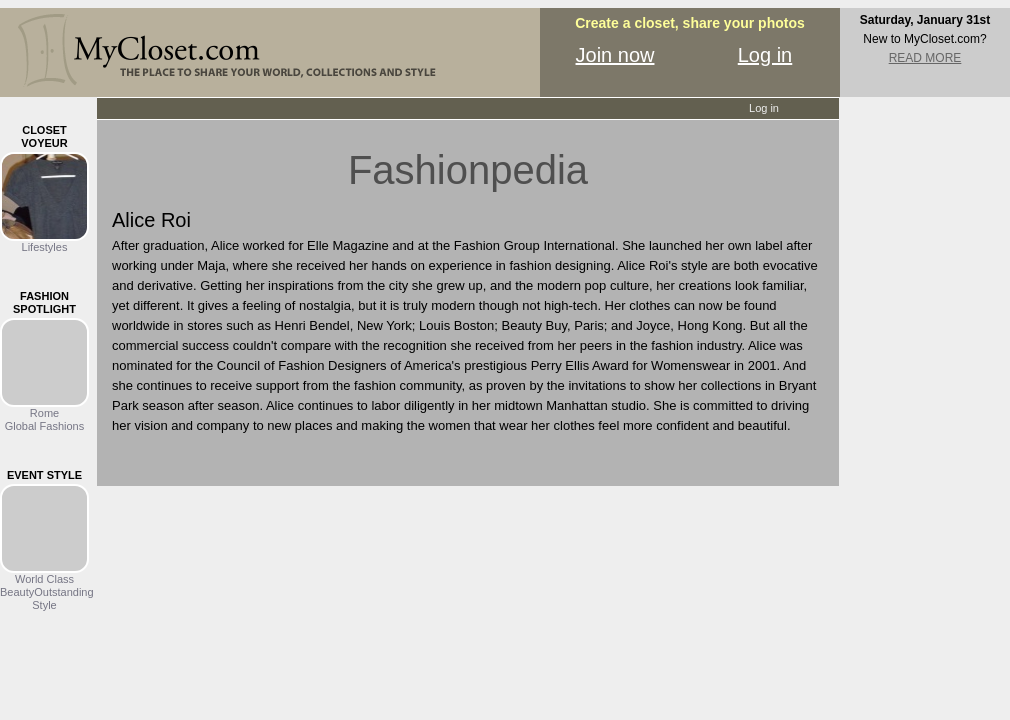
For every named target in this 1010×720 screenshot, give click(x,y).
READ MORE (925, 58)
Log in (765, 55)
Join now (615, 55)
